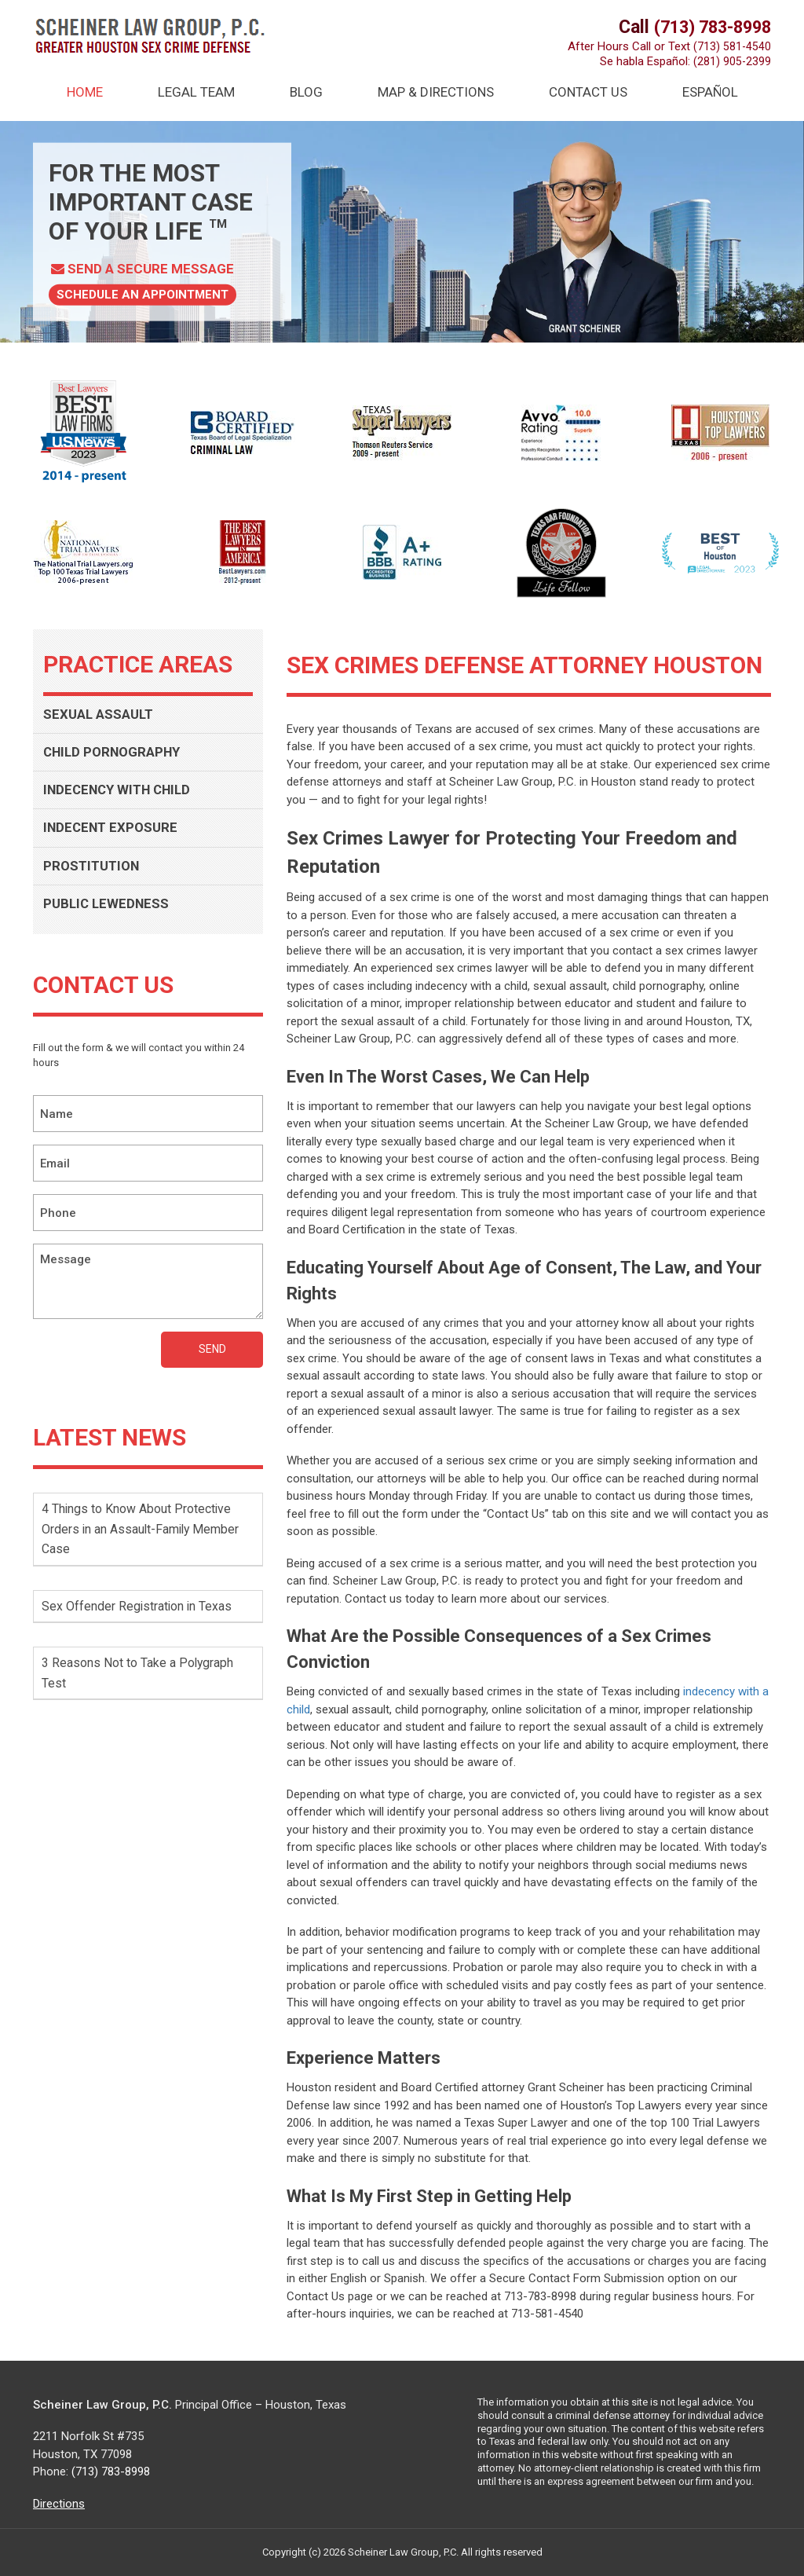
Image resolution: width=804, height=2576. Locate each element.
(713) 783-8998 (708, 27)
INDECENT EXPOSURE (114, 833)
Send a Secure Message (145, 268)
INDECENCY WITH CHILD (122, 794)
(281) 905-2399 (732, 61)
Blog (306, 92)
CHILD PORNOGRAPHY (116, 754)
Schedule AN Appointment (146, 294)
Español (710, 92)
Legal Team (196, 92)
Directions (59, 2504)
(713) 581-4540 (732, 46)
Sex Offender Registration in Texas (144, 1614)
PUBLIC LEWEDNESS (109, 911)
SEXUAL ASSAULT (102, 715)
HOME (85, 92)
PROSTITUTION (94, 872)
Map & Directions (436, 92)
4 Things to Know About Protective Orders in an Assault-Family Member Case (144, 1537)
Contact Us (588, 92)
